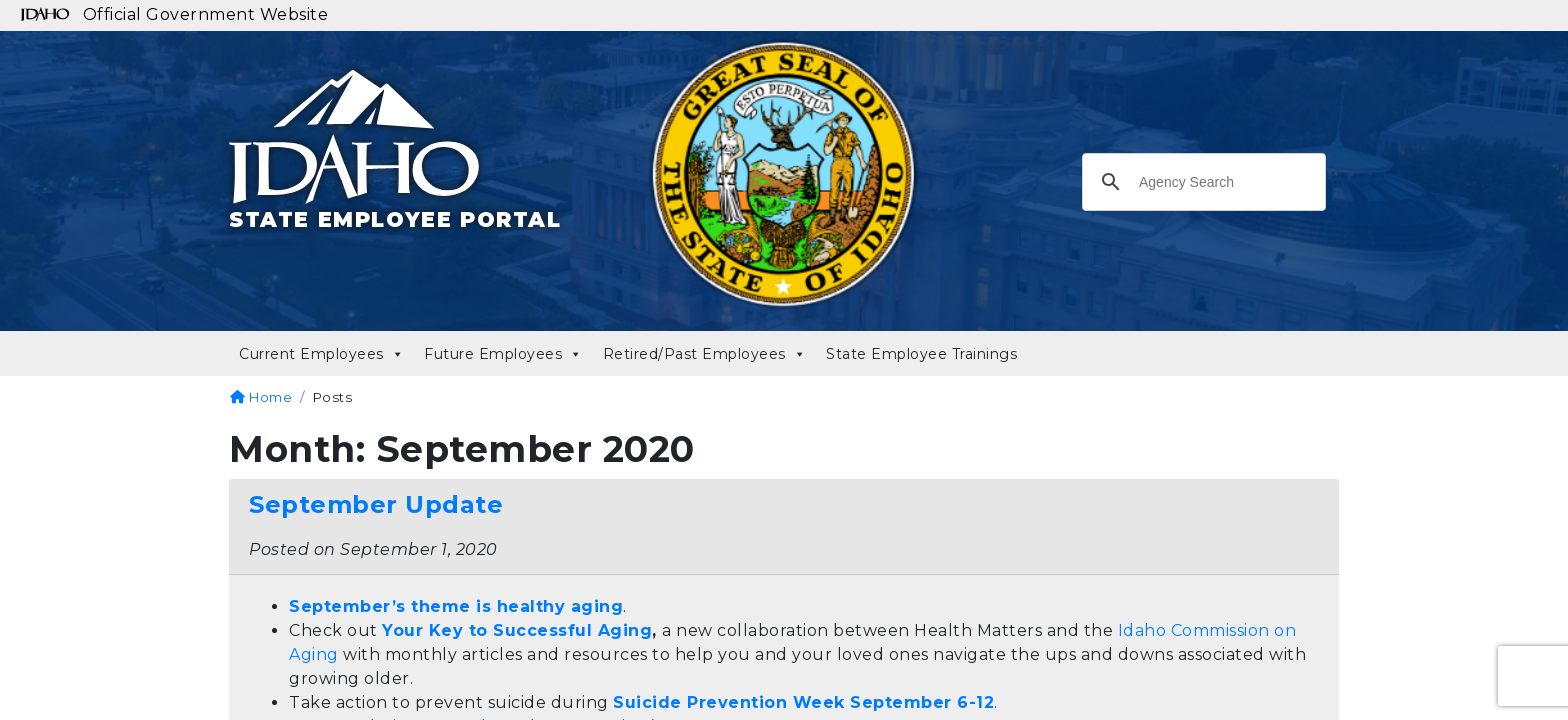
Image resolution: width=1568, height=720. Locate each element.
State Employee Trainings (921, 354)
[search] (1201, 188)
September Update (376, 504)
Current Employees (321, 354)
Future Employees (503, 354)
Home (261, 397)
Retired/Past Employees (705, 354)
